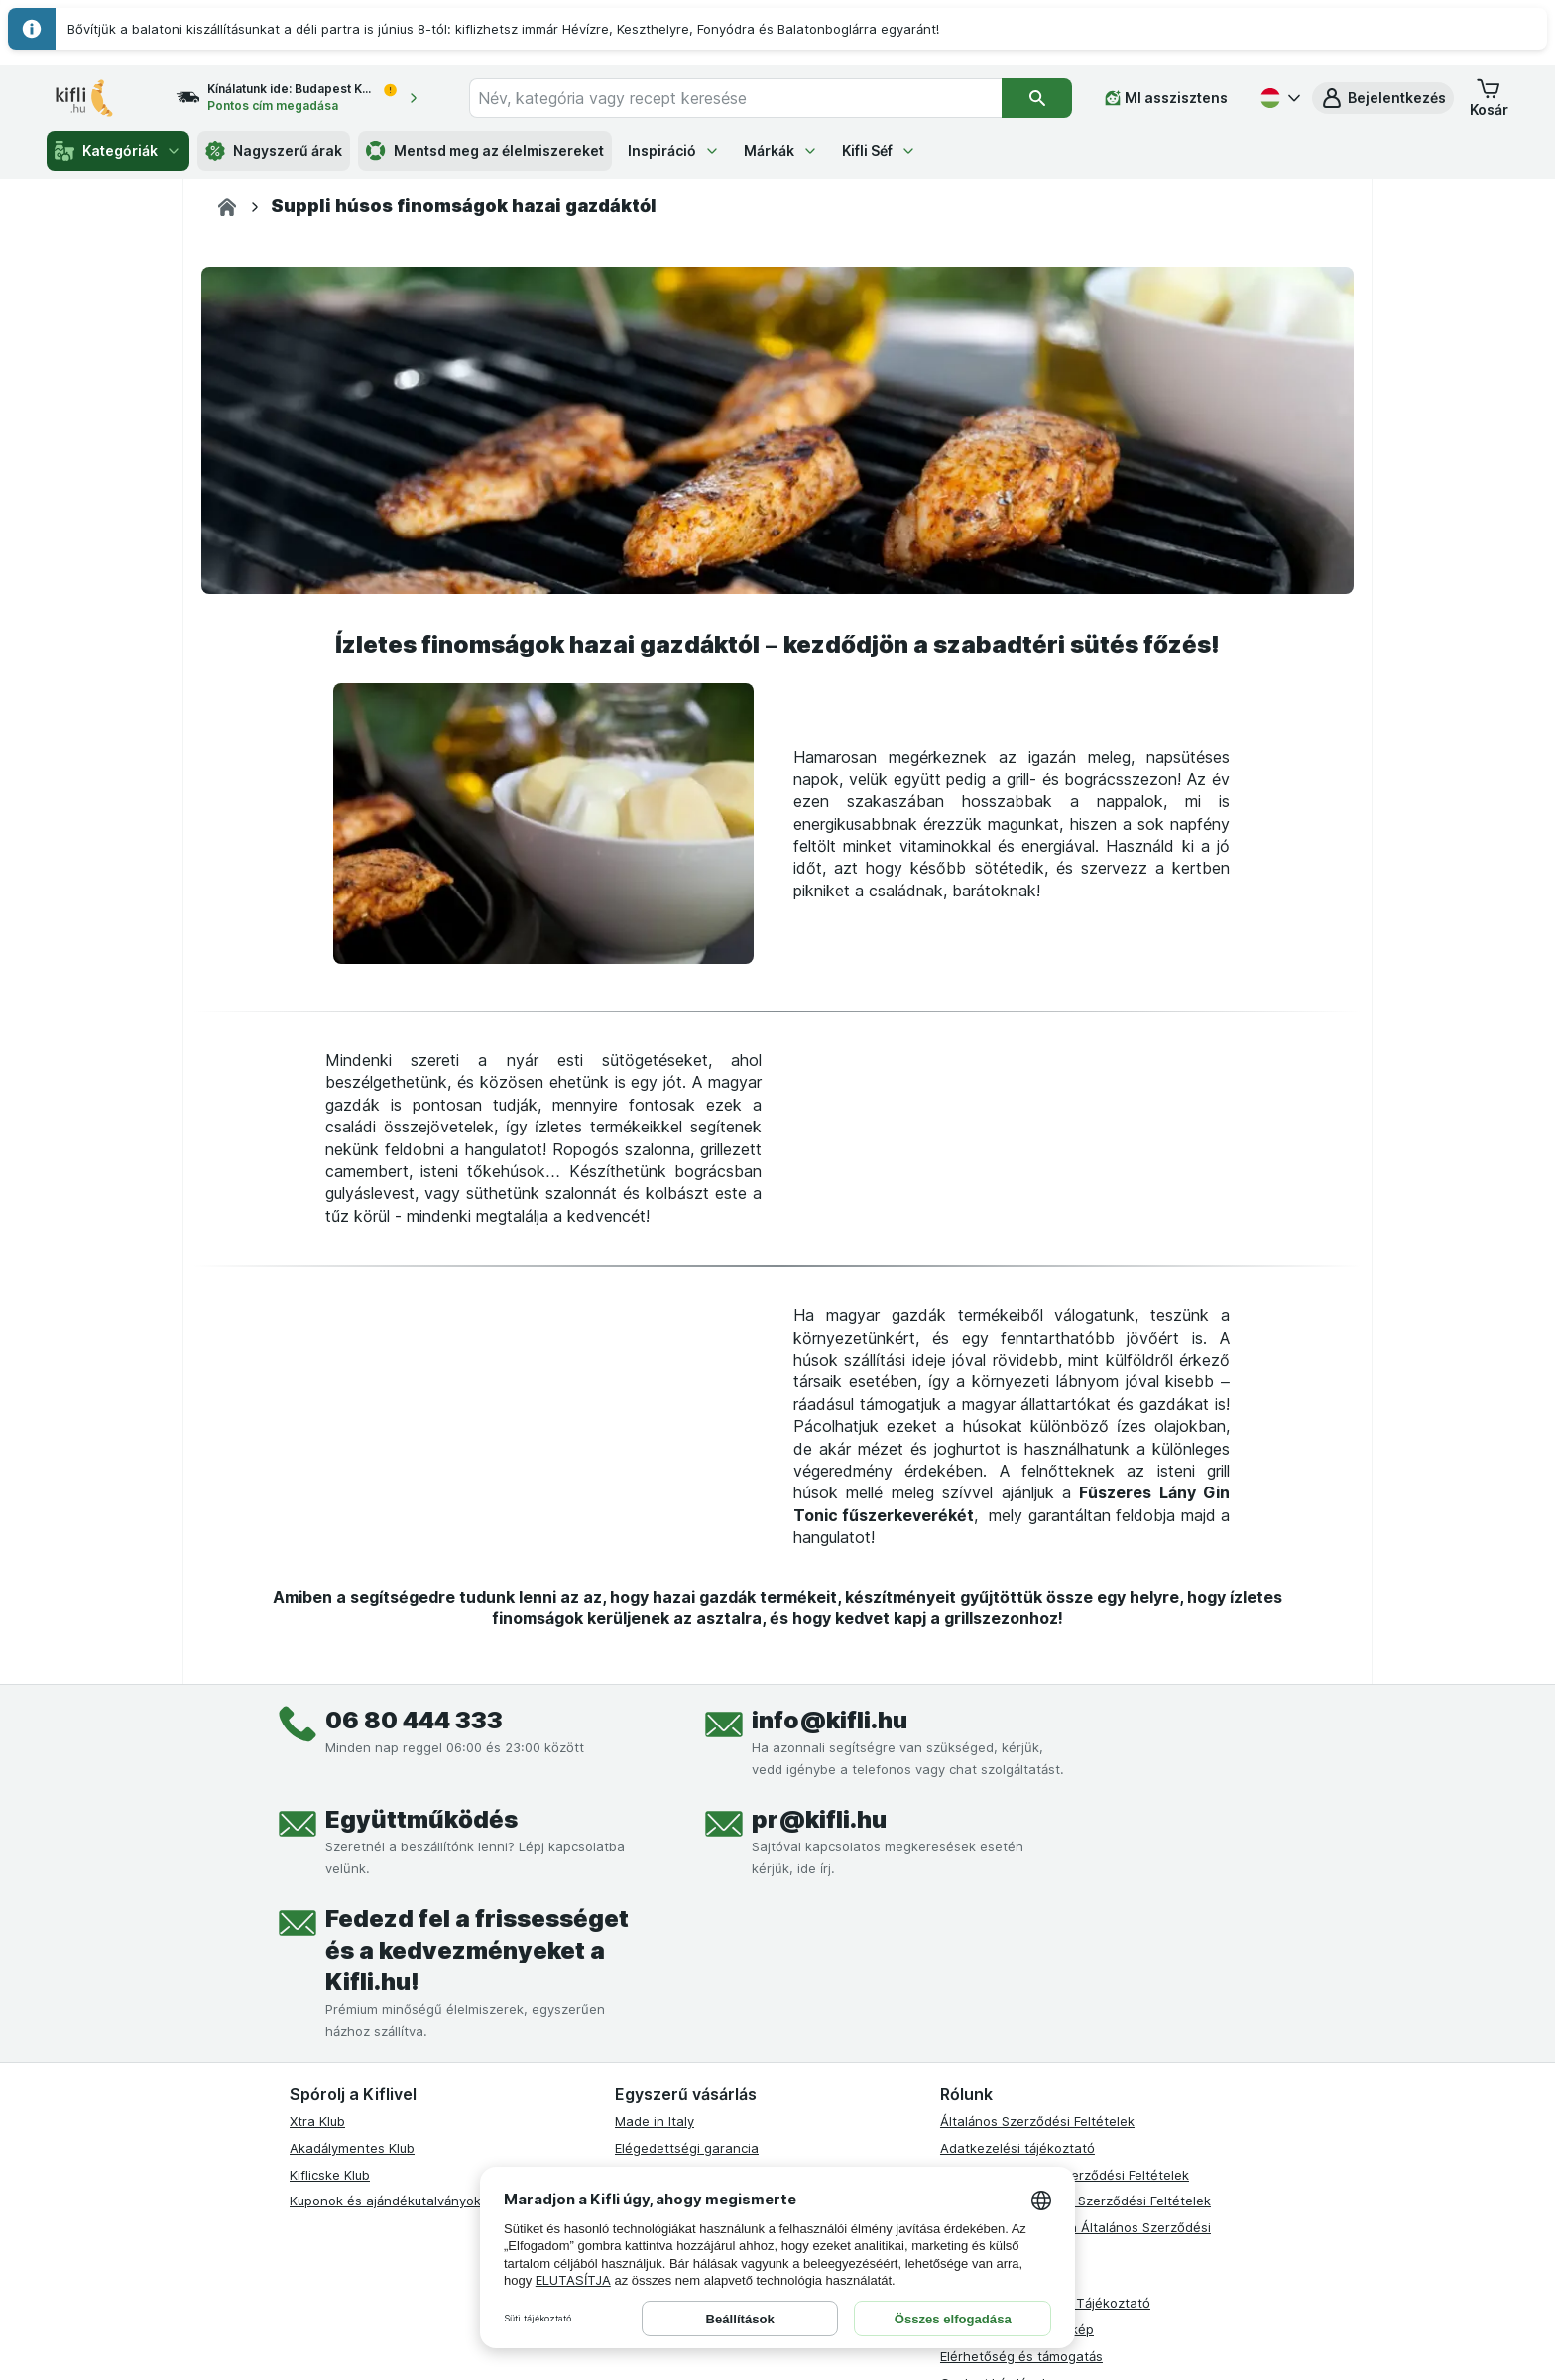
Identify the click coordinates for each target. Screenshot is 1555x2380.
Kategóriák (118, 151)
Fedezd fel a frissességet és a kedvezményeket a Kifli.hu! (477, 1950)
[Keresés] (1037, 98)
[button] (1383, 98)
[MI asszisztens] (1166, 98)
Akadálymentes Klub (352, 2148)
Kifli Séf (879, 150)
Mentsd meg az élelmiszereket (485, 151)
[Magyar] (1278, 98)
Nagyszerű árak (273, 151)
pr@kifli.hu (819, 1819)
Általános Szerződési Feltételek (1037, 2121)
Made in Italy (654, 2121)
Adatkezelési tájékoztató (1017, 2148)
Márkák (781, 150)
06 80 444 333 (414, 1720)
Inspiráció (674, 150)
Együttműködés (421, 1819)
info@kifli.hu (829, 1720)
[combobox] (735, 98)
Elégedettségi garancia (687, 2148)
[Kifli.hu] (227, 207)
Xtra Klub (317, 2121)
